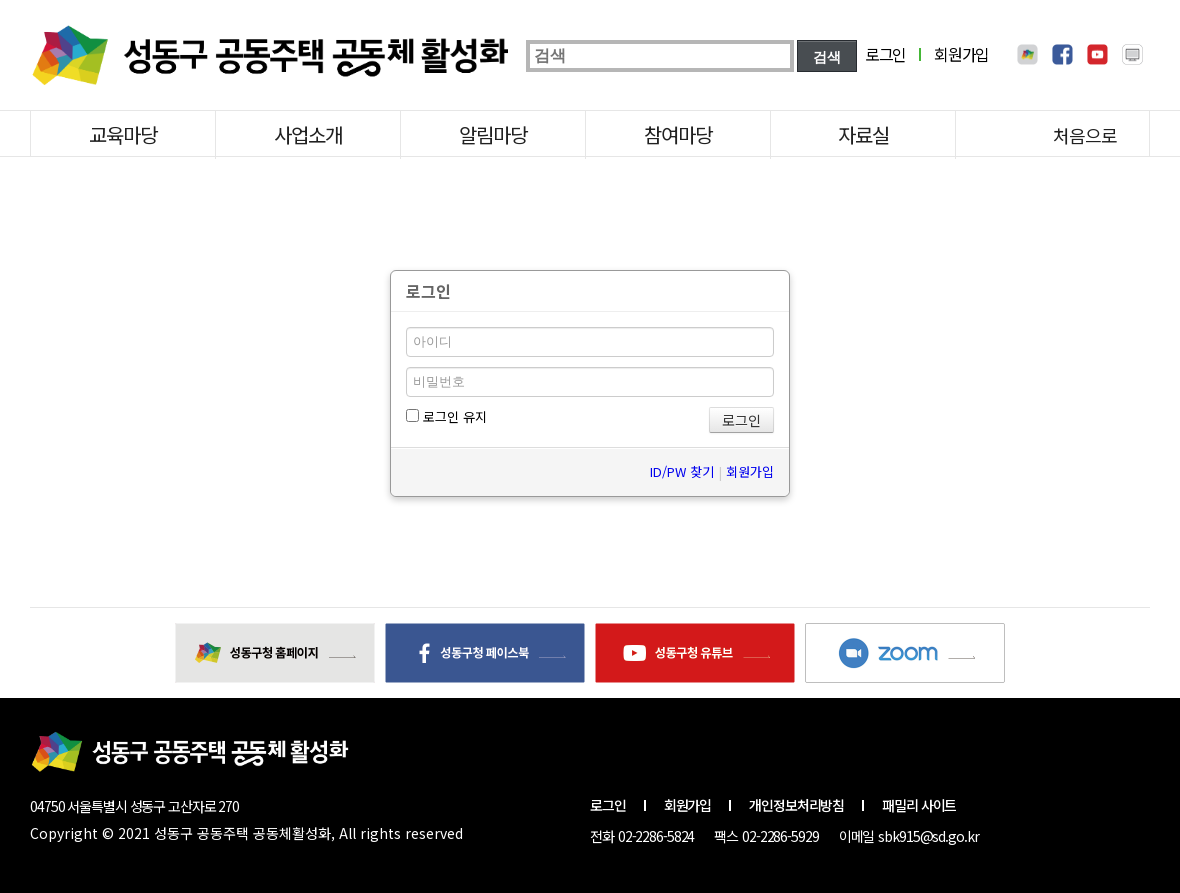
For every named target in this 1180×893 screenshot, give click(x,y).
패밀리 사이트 (919, 805)
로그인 (885, 54)
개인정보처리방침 (796, 805)
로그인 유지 (446, 416)
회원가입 (961, 54)
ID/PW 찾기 (682, 471)
